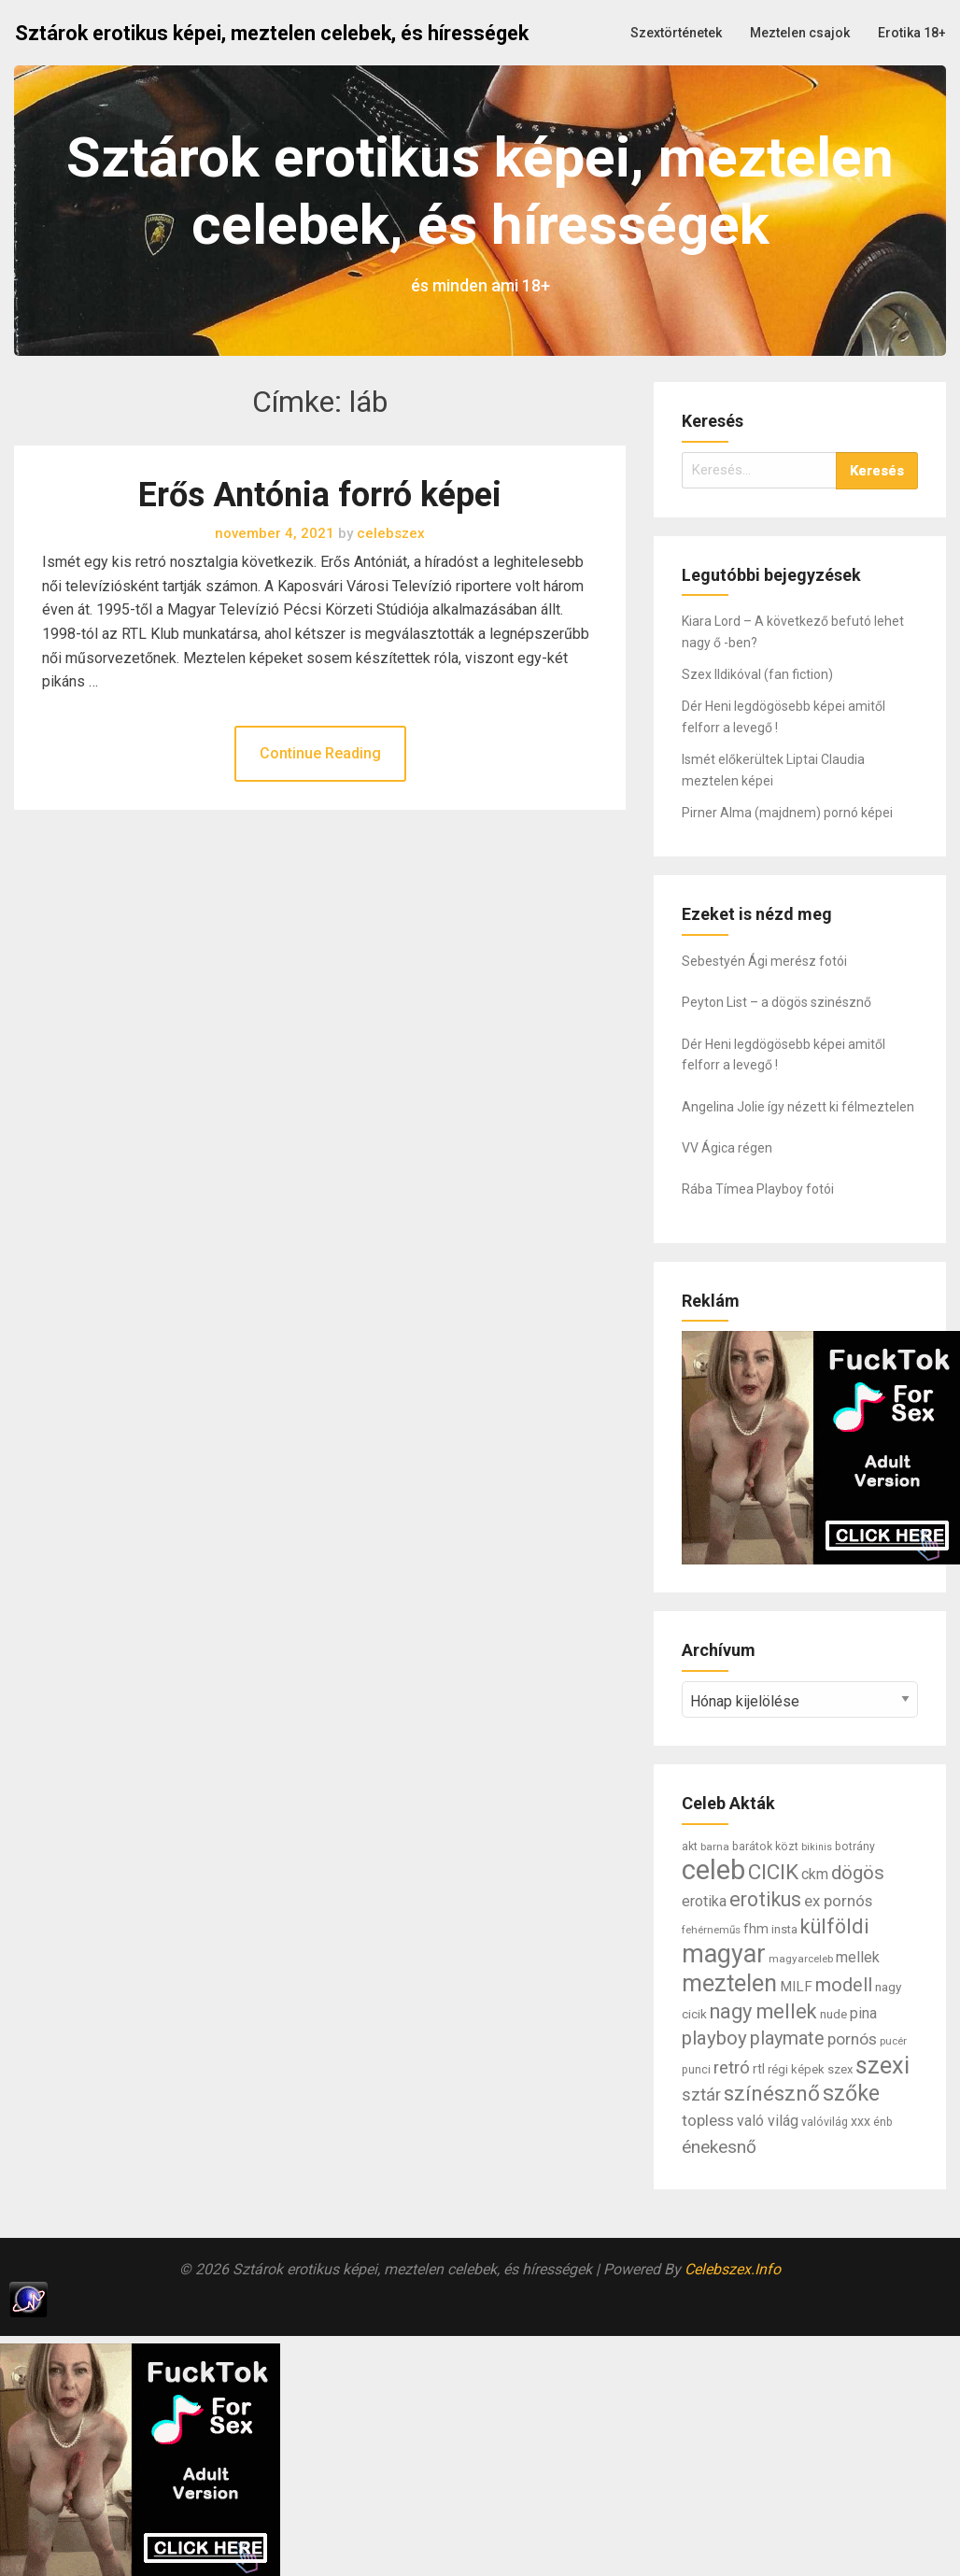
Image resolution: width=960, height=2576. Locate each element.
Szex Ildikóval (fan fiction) (757, 674)
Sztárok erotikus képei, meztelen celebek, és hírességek (272, 33)
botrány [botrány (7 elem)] (855, 1846)
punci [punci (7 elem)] (696, 2069)
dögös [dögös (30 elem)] (857, 1872)
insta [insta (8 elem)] (784, 1929)
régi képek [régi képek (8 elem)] (796, 2069)
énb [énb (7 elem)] (883, 2122)
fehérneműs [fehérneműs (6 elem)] (711, 1929)
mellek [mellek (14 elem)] (858, 1957)
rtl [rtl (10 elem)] (759, 2068)
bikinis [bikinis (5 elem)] (816, 1847)
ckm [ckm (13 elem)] (814, 1874)
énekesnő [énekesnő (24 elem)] (719, 2147)
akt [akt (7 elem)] (690, 1846)
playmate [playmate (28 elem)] (787, 2038)
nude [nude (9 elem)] (833, 2013)
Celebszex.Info (733, 2269)
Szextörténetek (676, 32)
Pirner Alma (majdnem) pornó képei (787, 812)
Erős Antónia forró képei (319, 495)
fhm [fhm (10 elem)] (756, 1928)
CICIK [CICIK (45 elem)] (773, 1872)
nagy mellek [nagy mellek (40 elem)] (763, 2011)
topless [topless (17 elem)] (708, 2120)
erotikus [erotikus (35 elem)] (765, 1899)
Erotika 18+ (912, 32)
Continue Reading (320, 753)
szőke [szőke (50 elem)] (851, 2093)
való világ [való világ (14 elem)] (767, 2121)
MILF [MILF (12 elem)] (796, 1986)
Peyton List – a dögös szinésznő (776, 1002)
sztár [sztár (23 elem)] (701, 2095)
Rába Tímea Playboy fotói (758, 1189)
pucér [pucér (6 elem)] (893, 2040)
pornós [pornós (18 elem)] (852, 2039)
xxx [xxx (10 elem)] (860, 2121)
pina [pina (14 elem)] (863, 2013)
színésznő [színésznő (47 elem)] (772, 2093)
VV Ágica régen (727, 1147)
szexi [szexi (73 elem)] (882, 2065)
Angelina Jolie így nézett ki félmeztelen (798, 1106)
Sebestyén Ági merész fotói (764, 961)
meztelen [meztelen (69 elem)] (729, 1983)
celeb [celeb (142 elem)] (713, 1870)
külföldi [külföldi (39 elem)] (834, 1926)
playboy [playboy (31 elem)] (714, 2038)
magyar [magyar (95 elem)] (724, 1954)
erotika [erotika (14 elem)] (704, 1901)
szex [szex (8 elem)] (840, 2069)
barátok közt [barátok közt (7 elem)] (765, 1846)
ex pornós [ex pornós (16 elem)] (838, 1900)
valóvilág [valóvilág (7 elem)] (824, 2122)
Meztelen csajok (800, 32)
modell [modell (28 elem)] (843, 1985)
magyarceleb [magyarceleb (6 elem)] (801, 1958)
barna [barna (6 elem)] (714, 1846)
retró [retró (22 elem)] (731, 2068)
